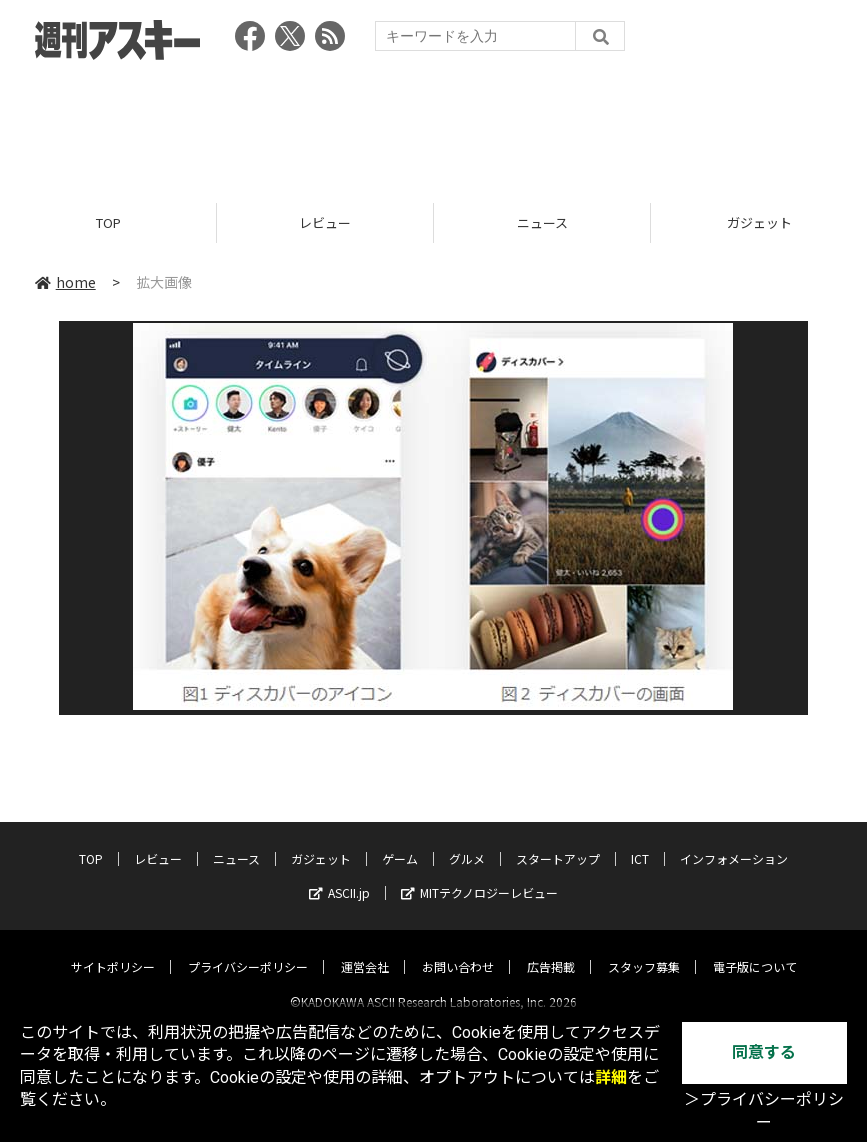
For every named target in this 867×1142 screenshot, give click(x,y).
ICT (640, 841)
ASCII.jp (339, 875)
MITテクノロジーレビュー (479, 875)
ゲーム (400, 841)
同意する (764, 1052)
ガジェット (321, 841)
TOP (108, 222)
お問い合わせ (458, 949)
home (65, 282)
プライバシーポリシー (248, 949)
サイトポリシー (113, 949)
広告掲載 (551, 949)
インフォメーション (734, 841)
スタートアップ (558, 841)
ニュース (542, 222)
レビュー (325, 222)
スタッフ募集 (644, 949)
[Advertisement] (434, 125)
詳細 (611, 1077)
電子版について (755, 949)
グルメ (467, 841)
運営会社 (365, 949)
